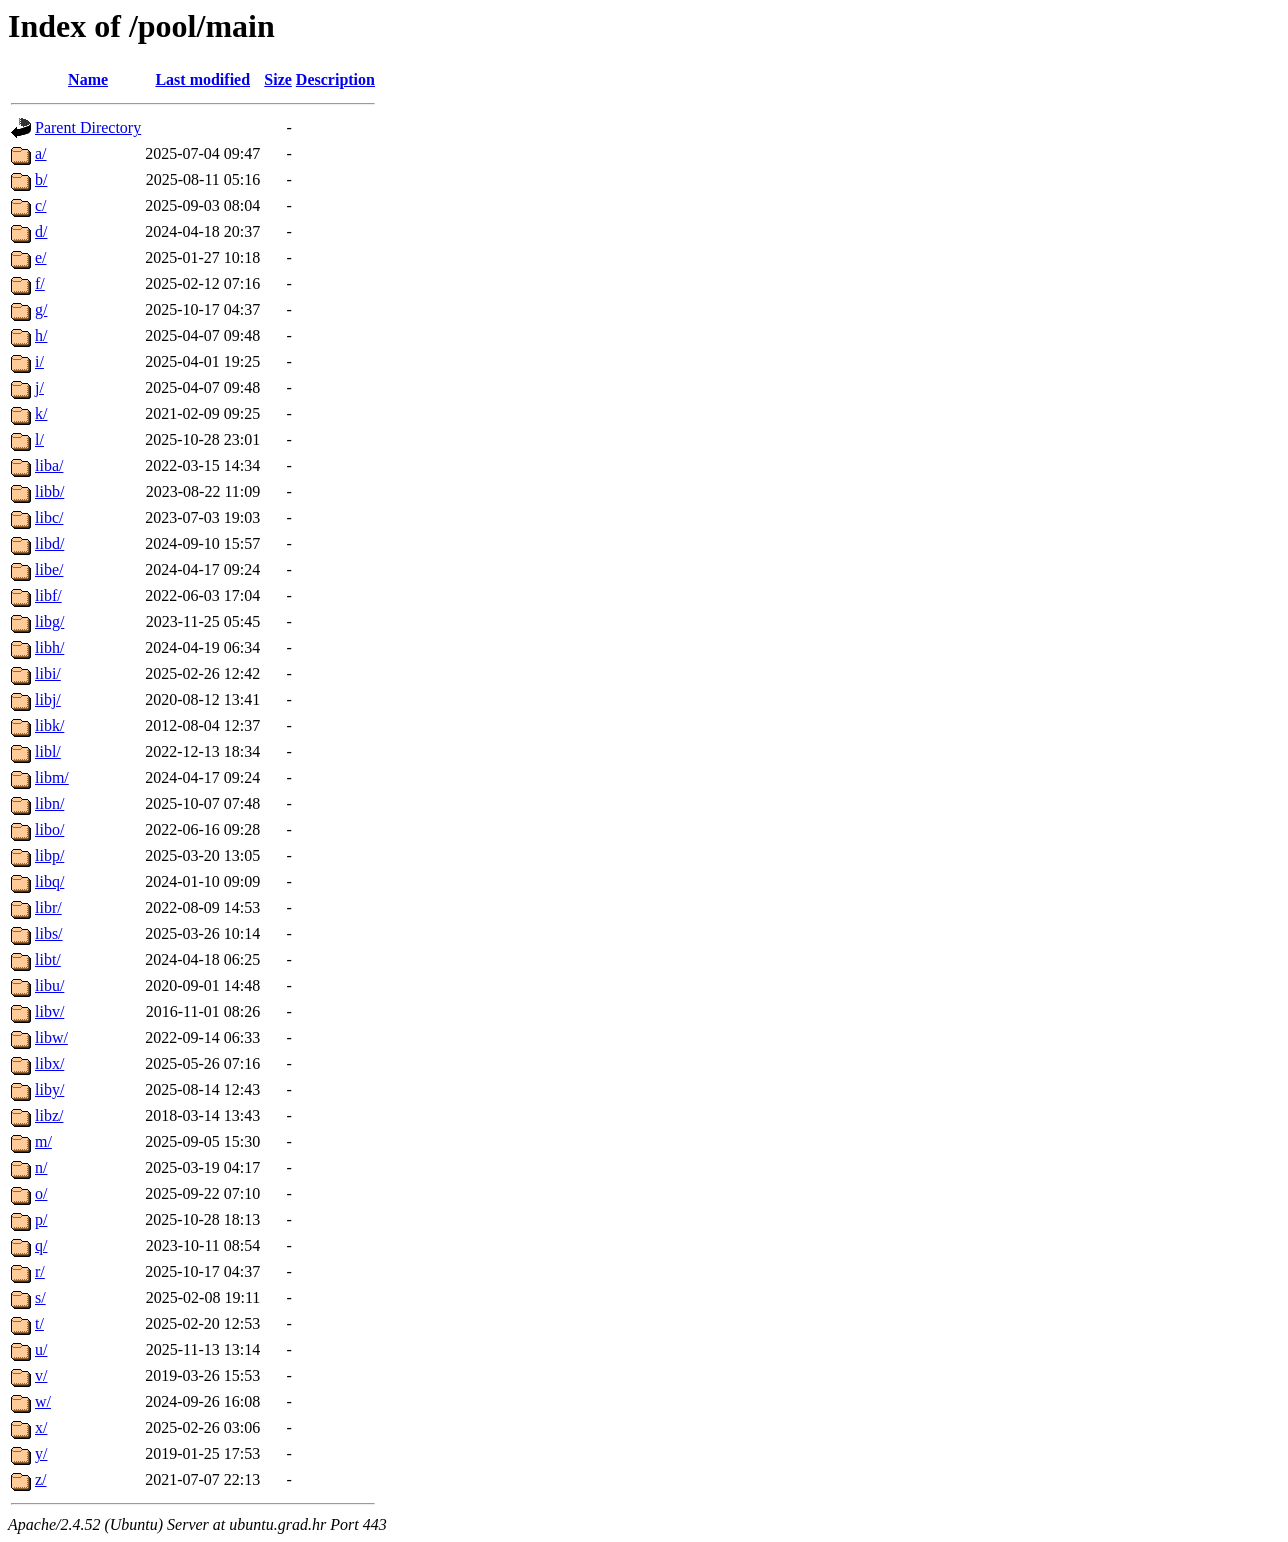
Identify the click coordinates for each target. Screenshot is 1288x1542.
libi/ (48, 673)
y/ (41, 1453)
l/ (39, 439)
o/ (41, 1193)
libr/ (48, 907)
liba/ (49, 465)
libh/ (49, 647)
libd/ (49, 543)
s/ (40, 1297)
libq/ (49, 881)
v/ (41, 1375)
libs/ (49, 933)
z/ (41, 1479)
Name (88, 79)
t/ (39, 1323)
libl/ (48, 751)
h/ (41, 335)
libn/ (49, 803)
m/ (43, 1141)
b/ (41, 179)
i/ (39, 361)
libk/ (49, 725)
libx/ (49, 1063)
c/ (41, 205)
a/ (41, 153)
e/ (41, 257)
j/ (39, 387)
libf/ (48, 595)
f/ (40, 283)
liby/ (49, 1089)
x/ (41, 1427)
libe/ (49, 569)
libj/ (48, 699)
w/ (43, 1401)
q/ (41, 1245)
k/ (41, 413)
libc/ (49, 517)
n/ (41, 1167)
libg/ (49, 621)
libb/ (49, 491)
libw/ (51, 1037)
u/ (41, 1349)
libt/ (48, 959)
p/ (41, 1219)
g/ (41, 309)
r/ (40, 1271)
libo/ (49, 829)
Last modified (202, 79)
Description (335, 79)
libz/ (49, 1115)
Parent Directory (88, 127)
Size (278, 79)
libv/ (49, 1011)
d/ (41, 231)
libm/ (52, 777)
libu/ (49, 985)
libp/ (49, 855)
